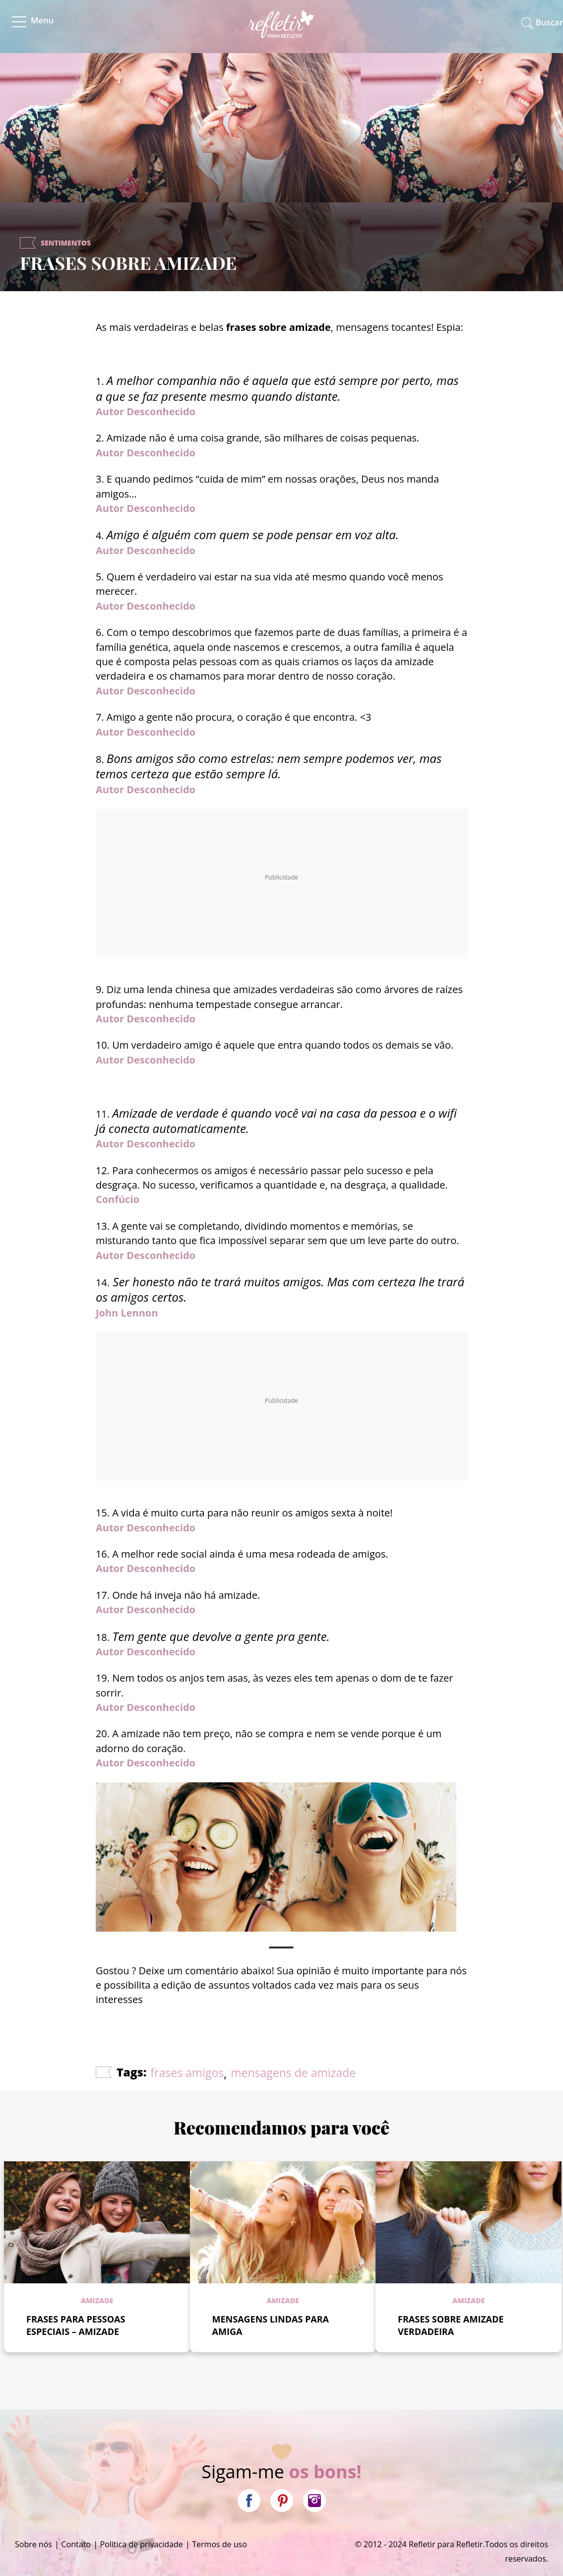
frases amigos (187, 2072)
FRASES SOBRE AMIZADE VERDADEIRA (450, 2325)
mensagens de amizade (293, 2072)
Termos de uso (219, 2544)
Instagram (314, 2500)
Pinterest (281, 2500)
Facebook (249, 2500)
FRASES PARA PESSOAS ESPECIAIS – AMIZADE (75, 2325)
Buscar (549, 22)
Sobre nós (33, 2544)
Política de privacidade (141, 2544)
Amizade (97, 2300)
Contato (76, 2544)
